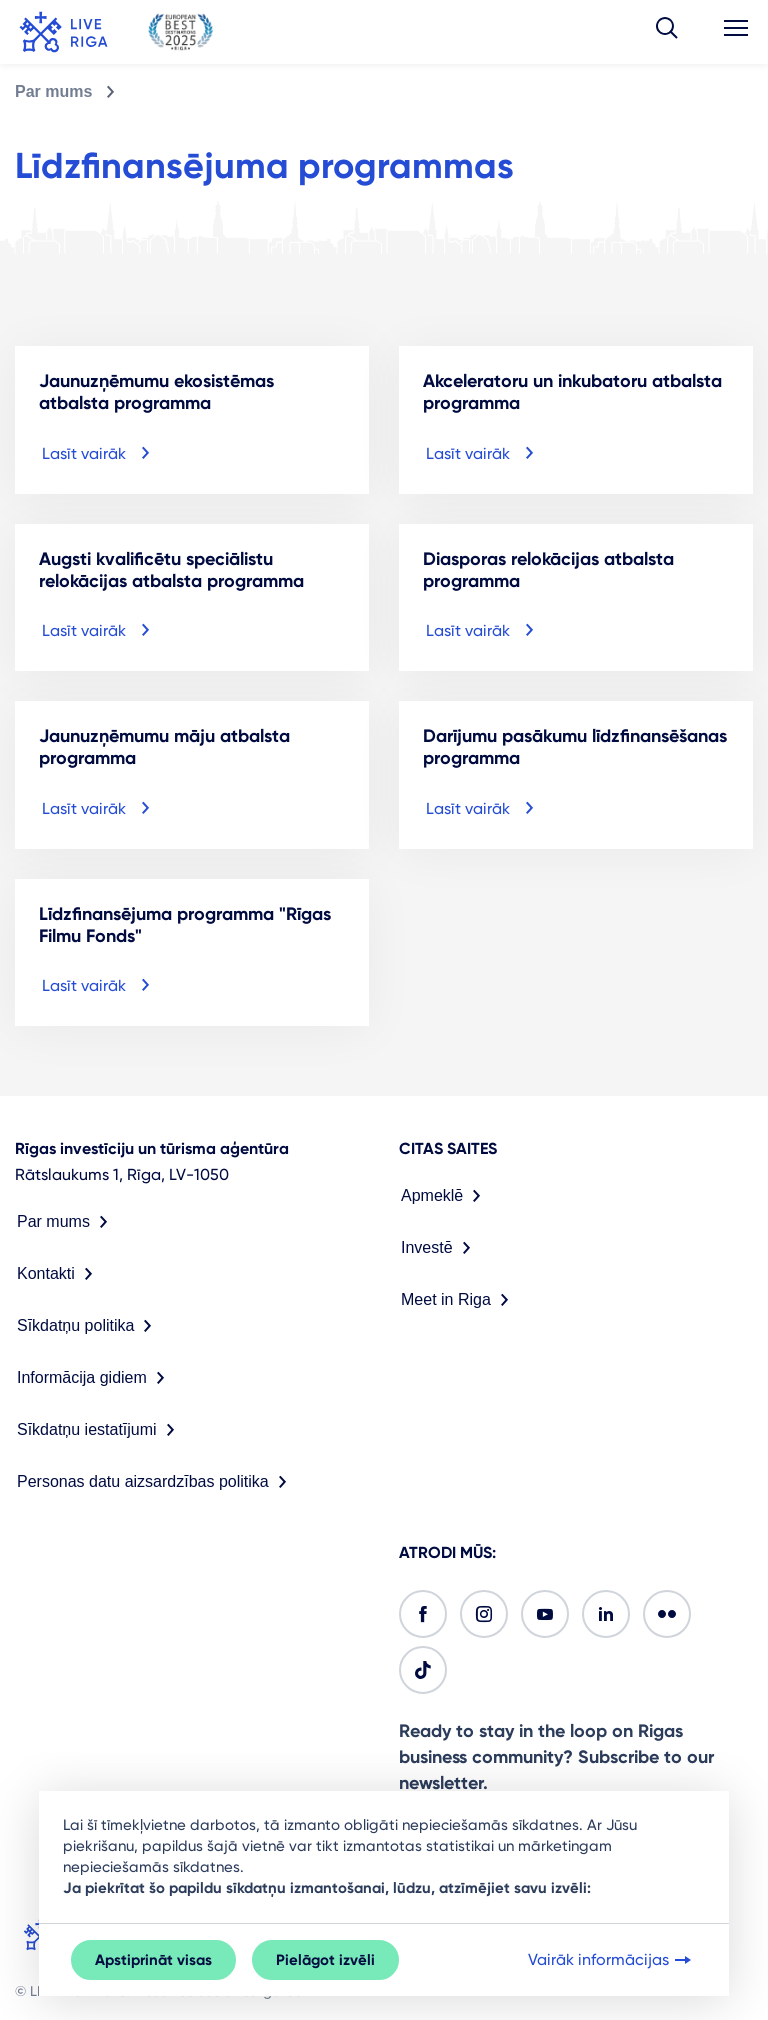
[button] (667, 32)
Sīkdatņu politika (88, 1326)
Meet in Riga (459, 1300)
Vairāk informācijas (611, 1960)
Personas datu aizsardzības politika (156, 1482)
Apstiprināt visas (153, 1960)
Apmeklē (445, 1196)
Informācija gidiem (95, 1378)
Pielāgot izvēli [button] (325, 1960)
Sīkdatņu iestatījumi (100, 1430)
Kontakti (59, 1274)
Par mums (53, 91)
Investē (440, 1248)
